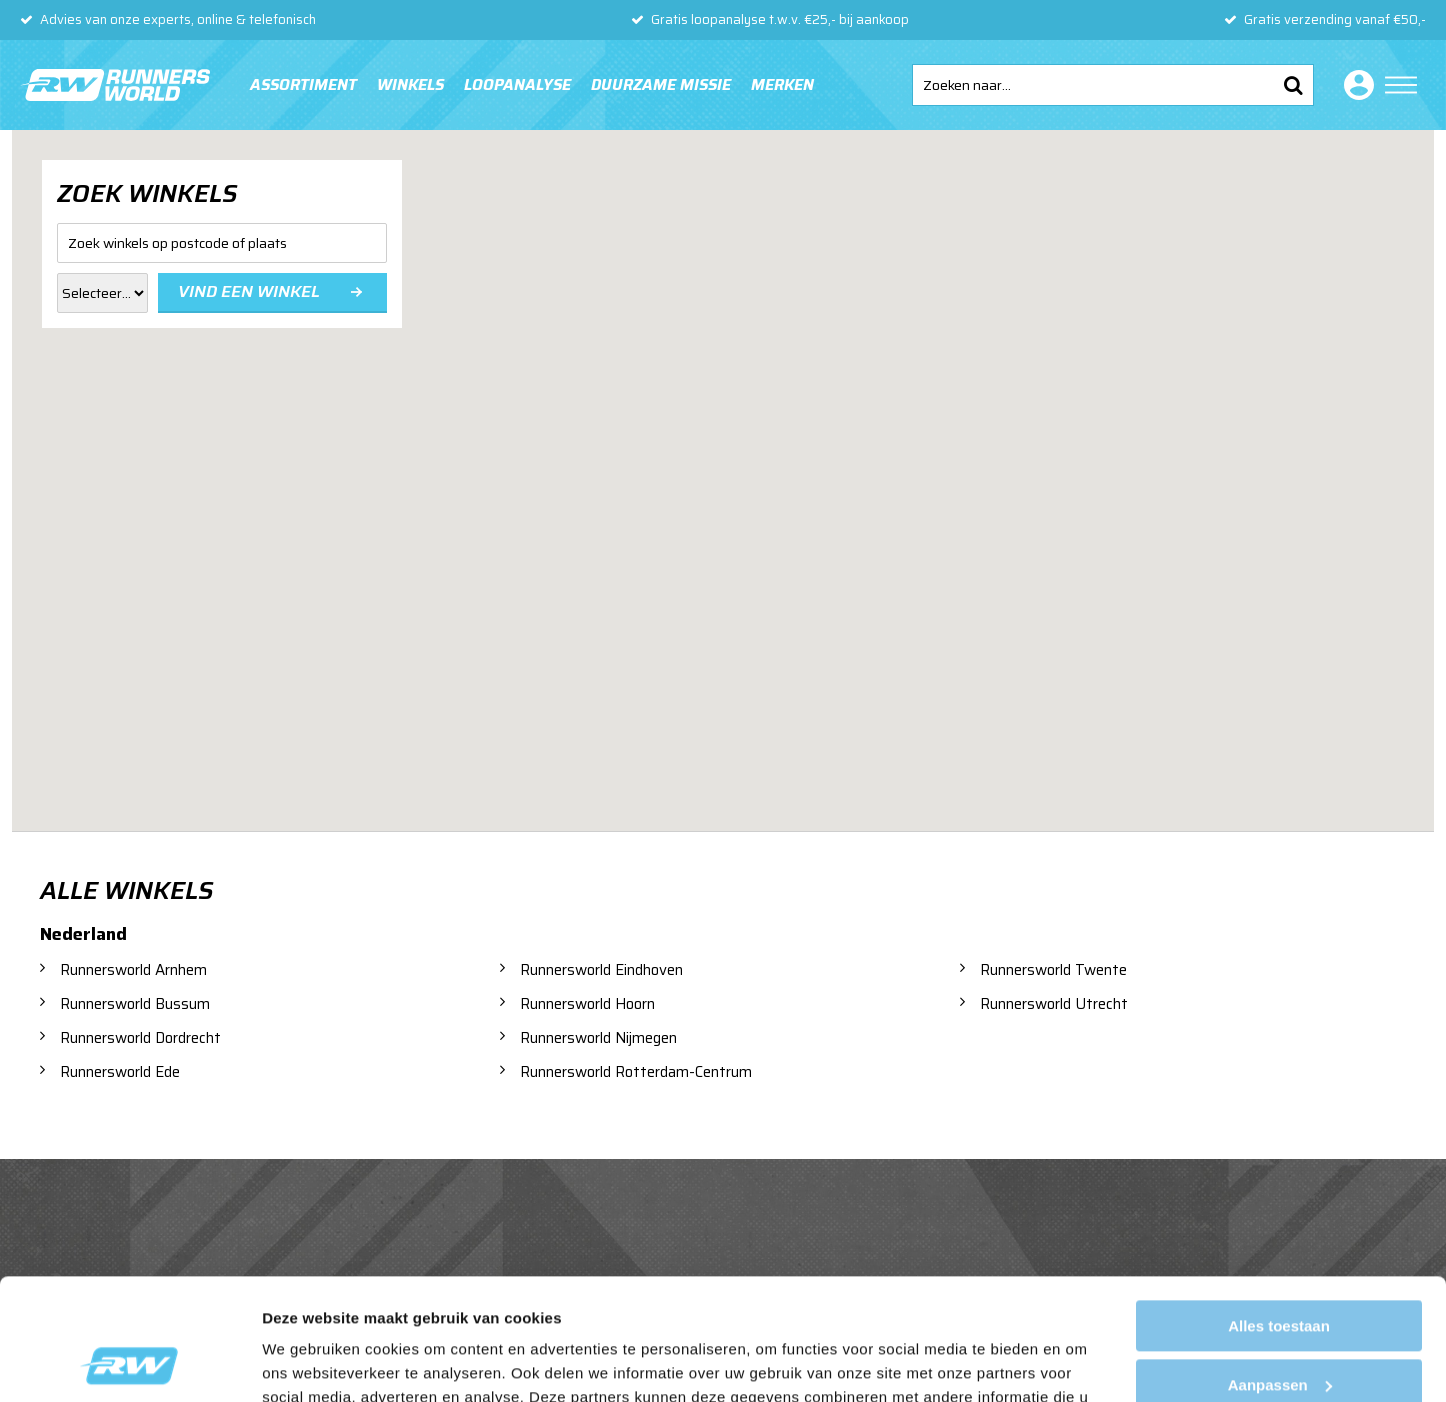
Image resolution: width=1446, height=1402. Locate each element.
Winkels (410, 85)
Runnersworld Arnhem (133, 970)
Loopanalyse (517, 85)
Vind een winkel (249, 291)
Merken (782, 85)
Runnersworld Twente (1053, 970)
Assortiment (303, 85)
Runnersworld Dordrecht (140, 1038)
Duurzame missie (661, 85)
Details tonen (309, 1362)
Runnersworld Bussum (135, 1004)
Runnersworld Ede (120, 1072)
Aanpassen (1280, 1270)
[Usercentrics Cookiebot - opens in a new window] (129, 1363)
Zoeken (1293, 85)
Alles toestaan (1279, 1212)
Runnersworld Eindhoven (601, 970)
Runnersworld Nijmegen (598, 1038)
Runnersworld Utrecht (1054, 1004)
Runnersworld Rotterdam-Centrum (636, 1072)
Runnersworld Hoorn (587, 1004)
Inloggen (1355, 85)
